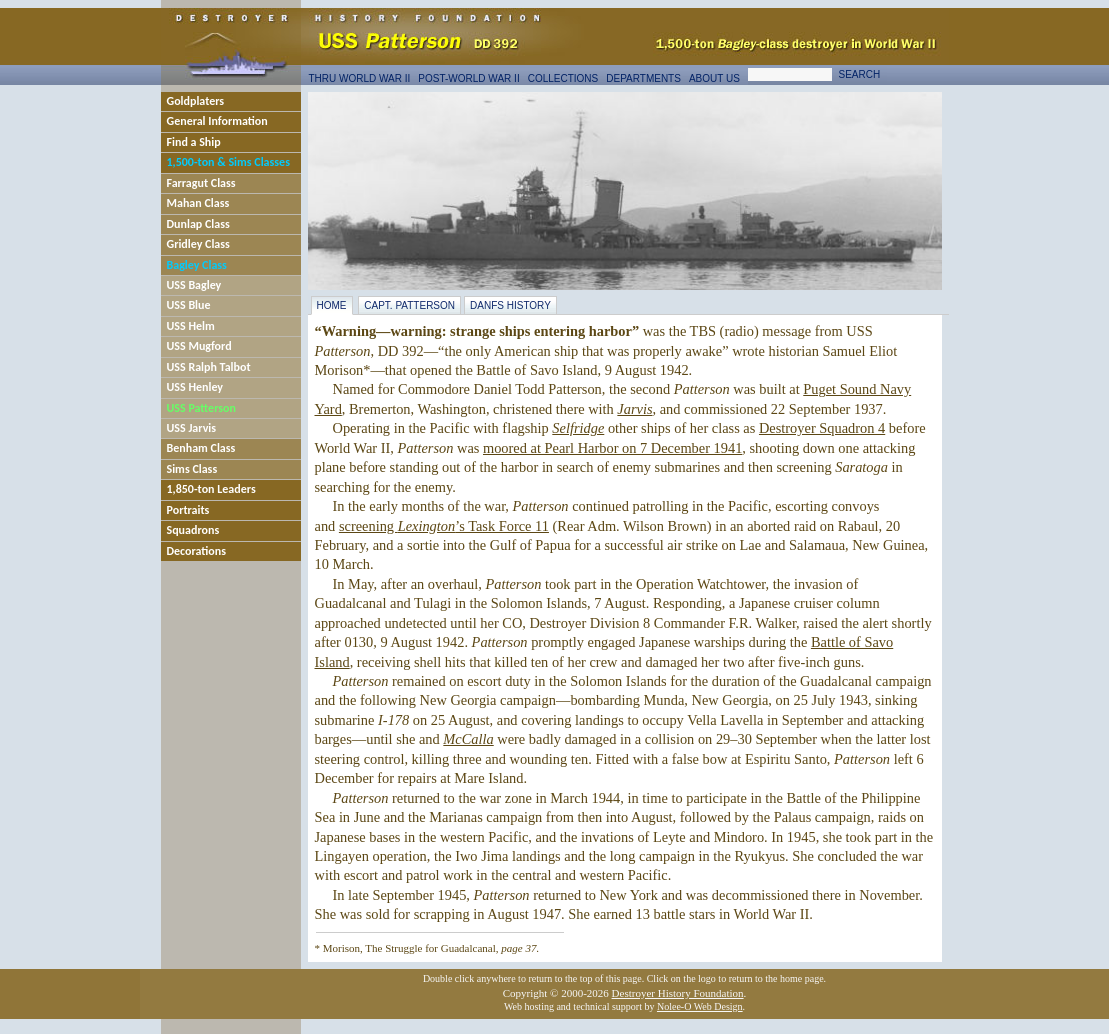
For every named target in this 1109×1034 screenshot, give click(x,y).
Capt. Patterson (409, 305)
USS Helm (191, 326)
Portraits (188, 510)
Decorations (197, 551)
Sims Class (192, 469)
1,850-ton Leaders (211, 489)
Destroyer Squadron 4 (822, 428)
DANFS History (510, 305)
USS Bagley (194, 285)
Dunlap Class (198, 224)
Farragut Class (201, 183)
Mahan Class (198, 203)
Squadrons (193, 530)
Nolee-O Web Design (700, 1006)
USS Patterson (201, 408)
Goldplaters (196, 101)
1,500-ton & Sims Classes (228, 162)
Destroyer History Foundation (678, 993)
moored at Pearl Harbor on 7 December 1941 (612, 448)
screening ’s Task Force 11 (444, 526)
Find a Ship (194, 142)
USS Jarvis (192, 428)
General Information (217, 121)
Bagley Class (197, 265)
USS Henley (195, 387)
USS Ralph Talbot (209, 367)
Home (332, 305)
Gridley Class (198, 244)
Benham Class (201, 448)
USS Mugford (199, 346)
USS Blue (189, 305)
